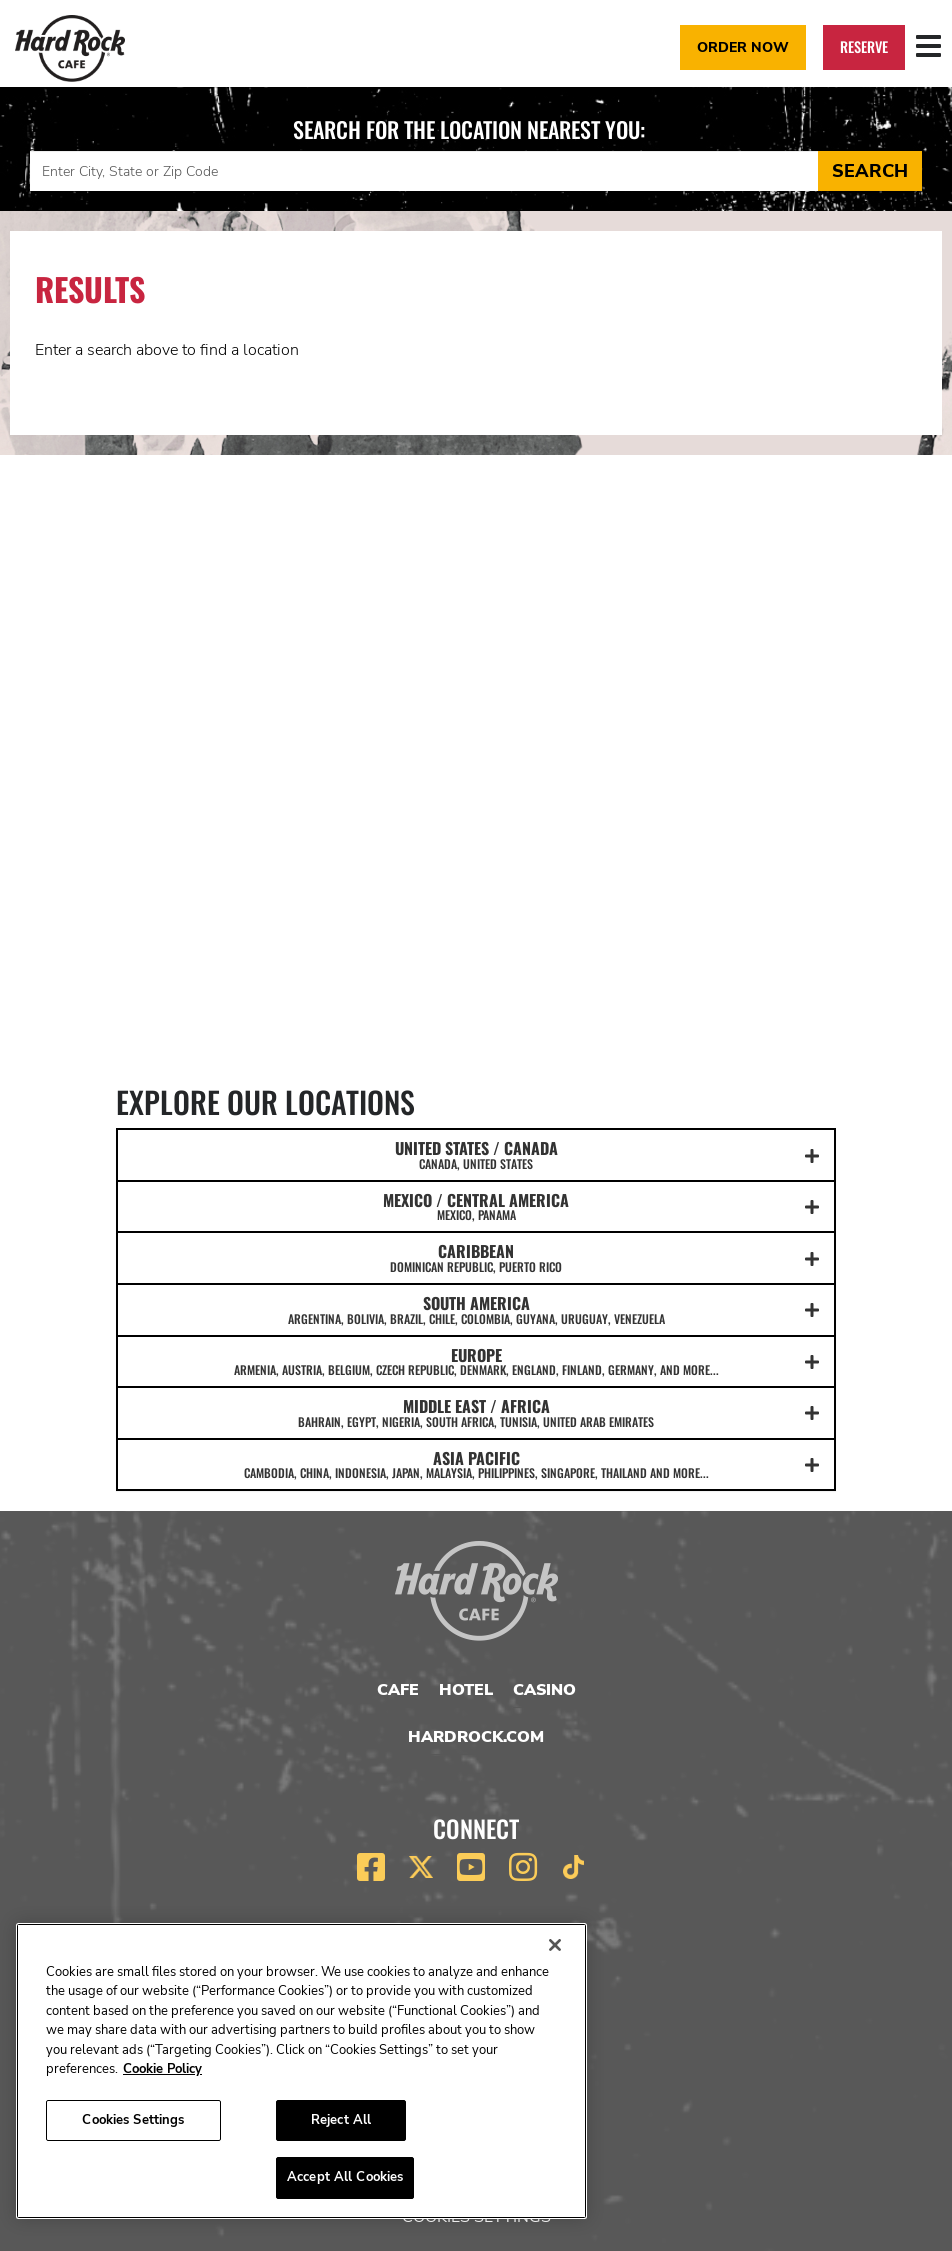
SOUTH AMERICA (476, 1309)
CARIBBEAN (476, 1257)
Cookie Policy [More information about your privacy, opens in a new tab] (162, 2069)
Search (870, 171)
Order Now (743, 47)
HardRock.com (476, 1737)
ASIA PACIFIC (476, 1464)
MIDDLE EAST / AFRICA (476, 1412)
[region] (301, 2071)
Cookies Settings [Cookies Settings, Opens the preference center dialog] (133, 2120)
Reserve (864, 46)
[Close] (555, 1945)
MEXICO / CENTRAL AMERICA (476, 1206)
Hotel (466, 1690)
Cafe (398, 1690)
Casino (544, 1690)
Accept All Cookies (345, 2177)
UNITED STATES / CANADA (476, 1154)
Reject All (341, 2120)
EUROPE (476, 1361)
